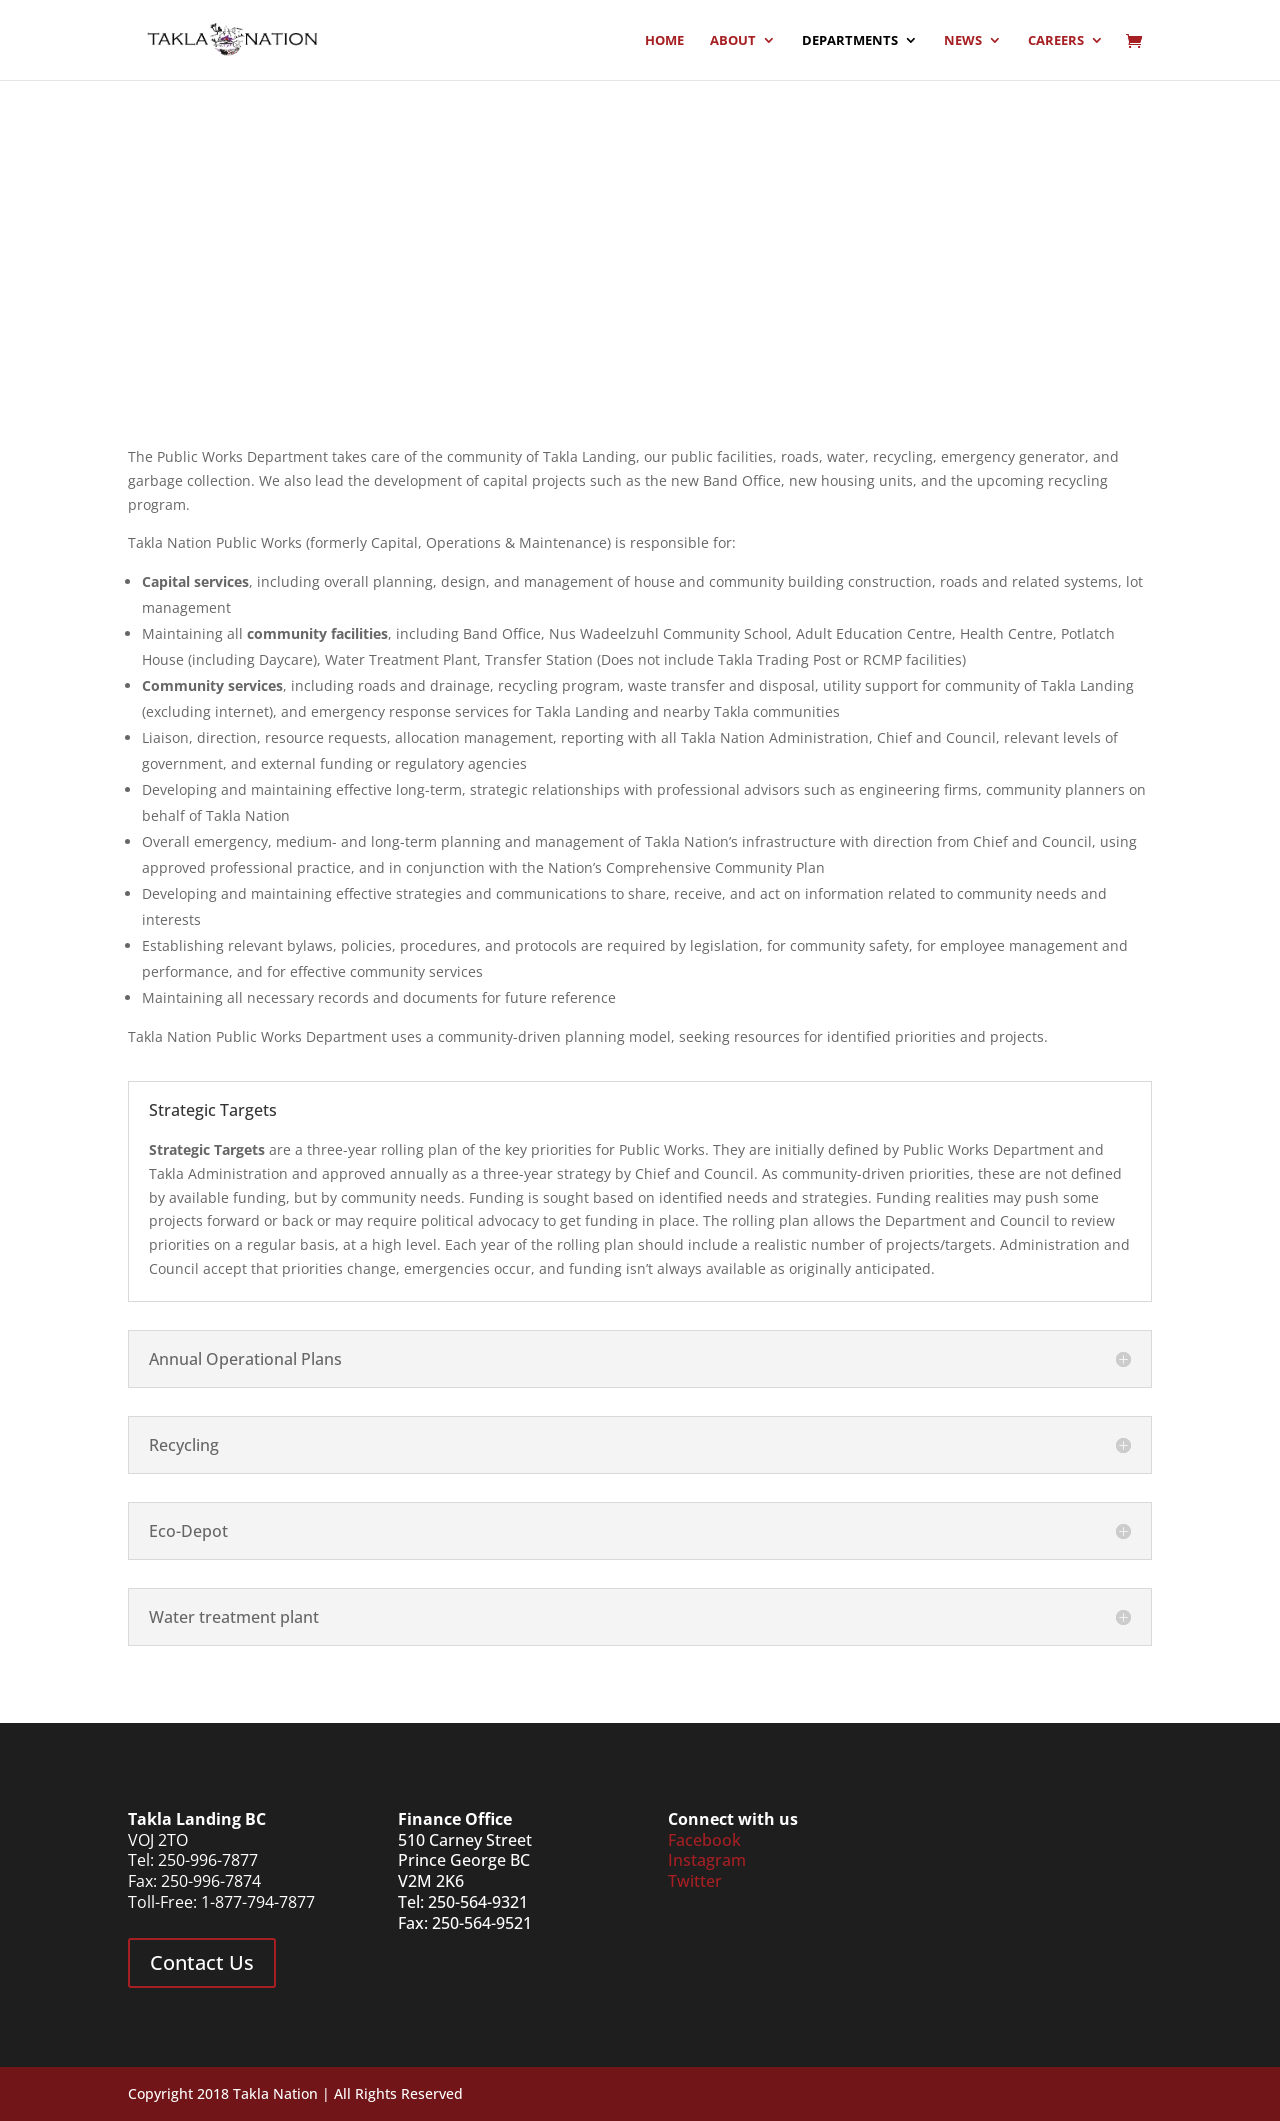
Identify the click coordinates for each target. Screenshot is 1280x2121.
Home (664, 41)
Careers (1056, 41)
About (733, 41)
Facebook (704, 1840)
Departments (850, 41)
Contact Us (202, 1962)
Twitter (695, 1881)
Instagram (707, 1860)
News (963, 41)
